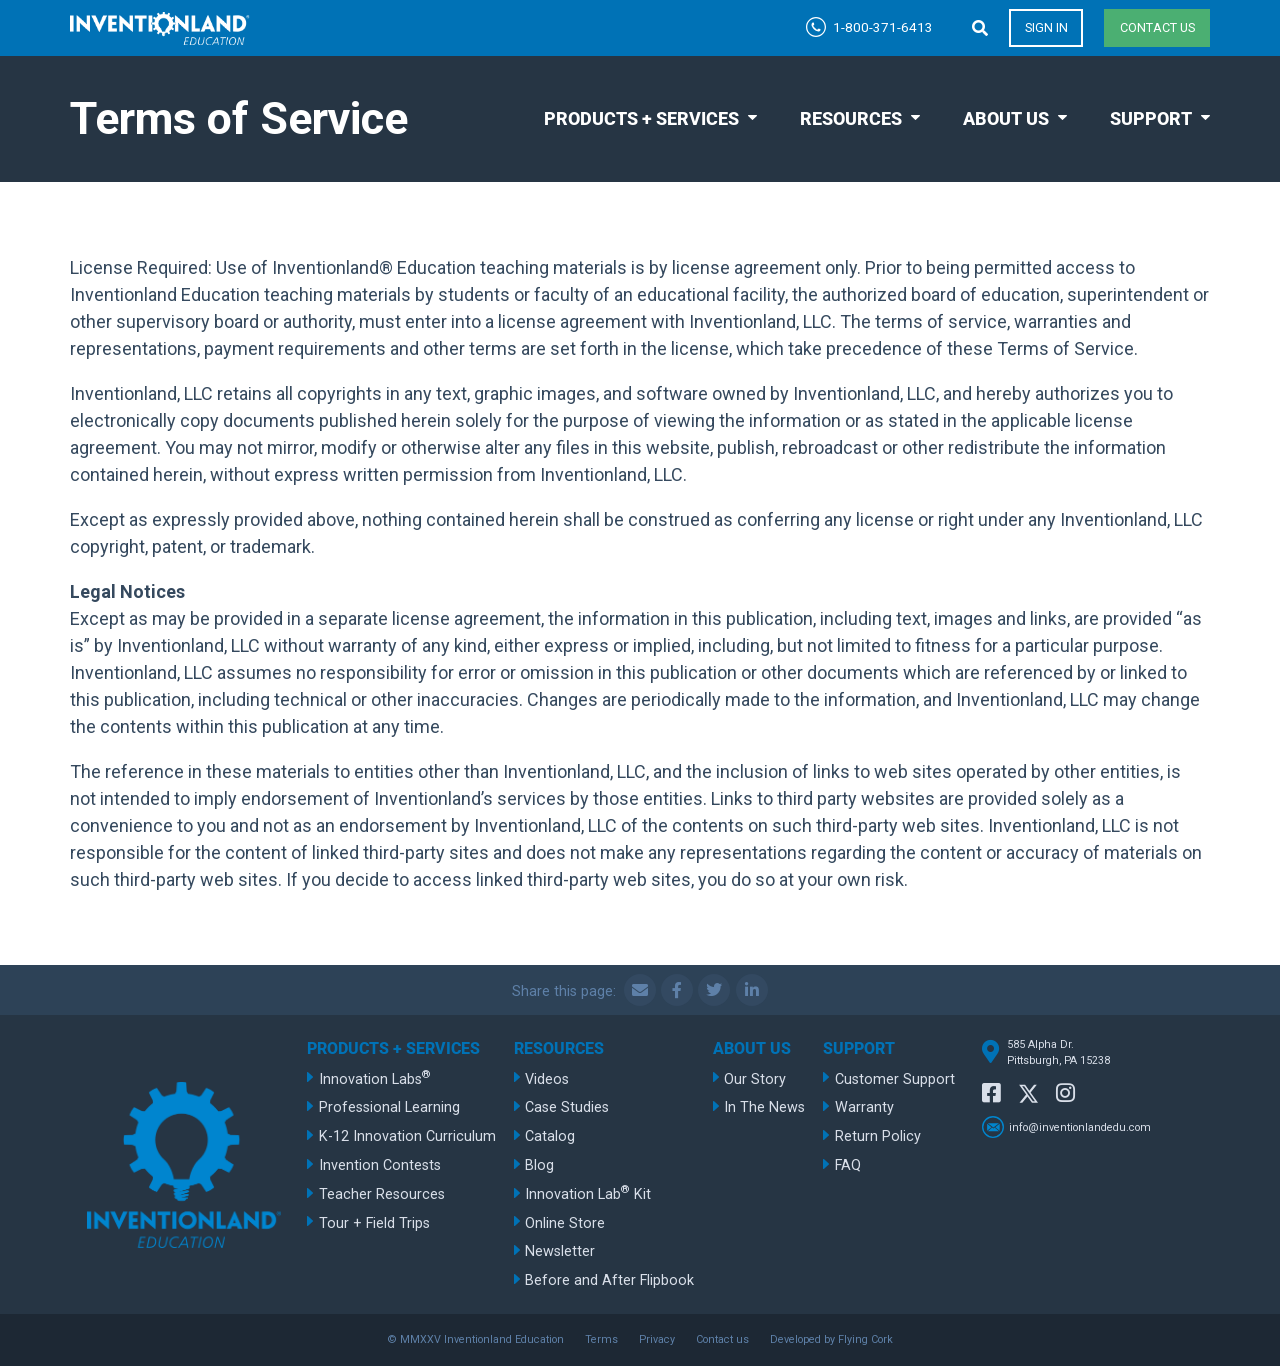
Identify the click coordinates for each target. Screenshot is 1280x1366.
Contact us (1157, 27)
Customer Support (895, 1079)
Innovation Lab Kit (588, 1192)
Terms (601, 1339)
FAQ (848, 1165)
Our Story (755, 1079)
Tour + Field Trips (374, 1223)
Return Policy (878, 1136)
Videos (547, 1079)
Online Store (565, 1223)
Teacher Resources (382, 1194)
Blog (539, 1165)
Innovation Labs (375, 1077)
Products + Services (641, 118)
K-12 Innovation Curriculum (407, 1136)
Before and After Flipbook (609, 1280)
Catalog (550, 1136)
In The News (764, 1107)
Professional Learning (389, 1107)
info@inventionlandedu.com (1080, 1127)
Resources (851, 118)
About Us (1006, 118)
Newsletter (560, 1251)
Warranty (864, 1107)
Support (1151, 118)
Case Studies (567, 1107)
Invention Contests (380, 1165)
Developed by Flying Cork (831, 1339)
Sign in (1046, 27)
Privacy (657, 1339)
